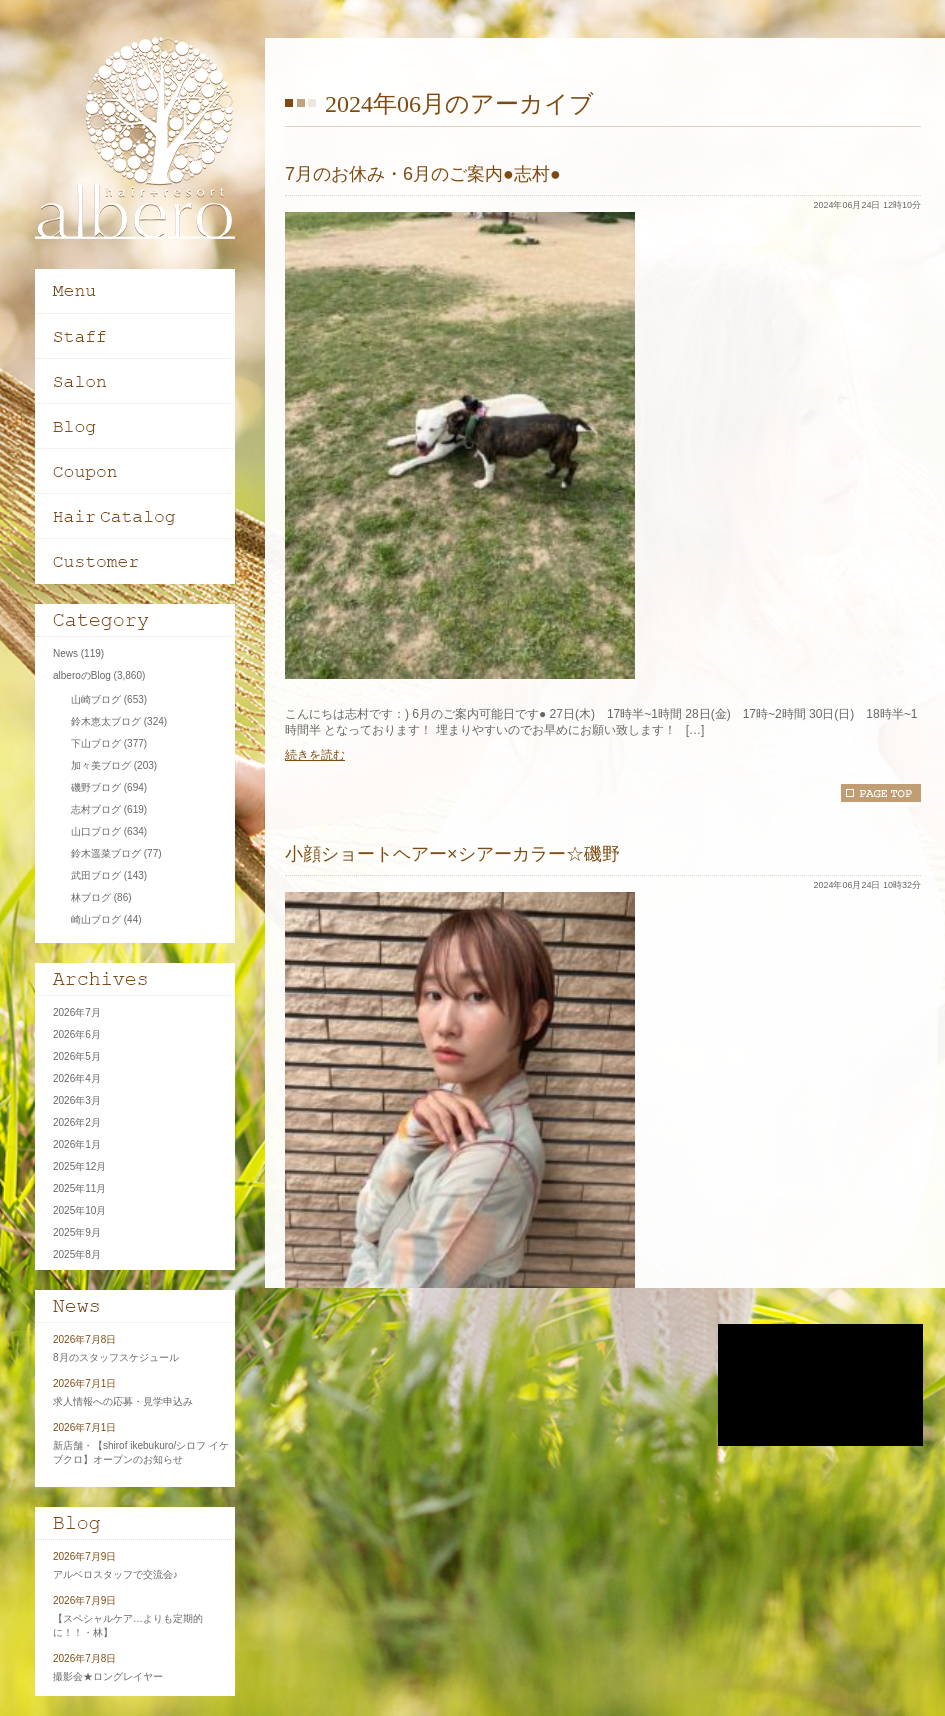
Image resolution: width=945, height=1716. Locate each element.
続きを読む (315, 755)
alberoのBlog (82, 675)
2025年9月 (77, 1232)
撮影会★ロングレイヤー (108, 1676)
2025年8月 (77, 1254)
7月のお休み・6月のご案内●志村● (423, 174)
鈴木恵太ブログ (106, 721)
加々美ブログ (101, 765)
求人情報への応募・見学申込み (123, 1401)
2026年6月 (77, 1034)
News (65, 653)
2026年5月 (77, 1056)
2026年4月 (77, 1078)
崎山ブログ (96, 919)
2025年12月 (79, 1166)
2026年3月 (77, 1100)
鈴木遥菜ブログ (106, 853)
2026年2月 (77, 1122)
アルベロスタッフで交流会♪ (115, 1574)
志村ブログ (96, 809)
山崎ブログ (96, 699)
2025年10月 (79, 1210)
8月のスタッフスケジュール (116, 1357)
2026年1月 (77, 1144)
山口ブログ (96, 831)
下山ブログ (96, 743)
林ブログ (91, 897)
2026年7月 (77, 1012)
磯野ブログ (96, 787)
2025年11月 (79, 1188)
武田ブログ (96, 875)
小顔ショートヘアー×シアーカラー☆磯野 (452, 854)
